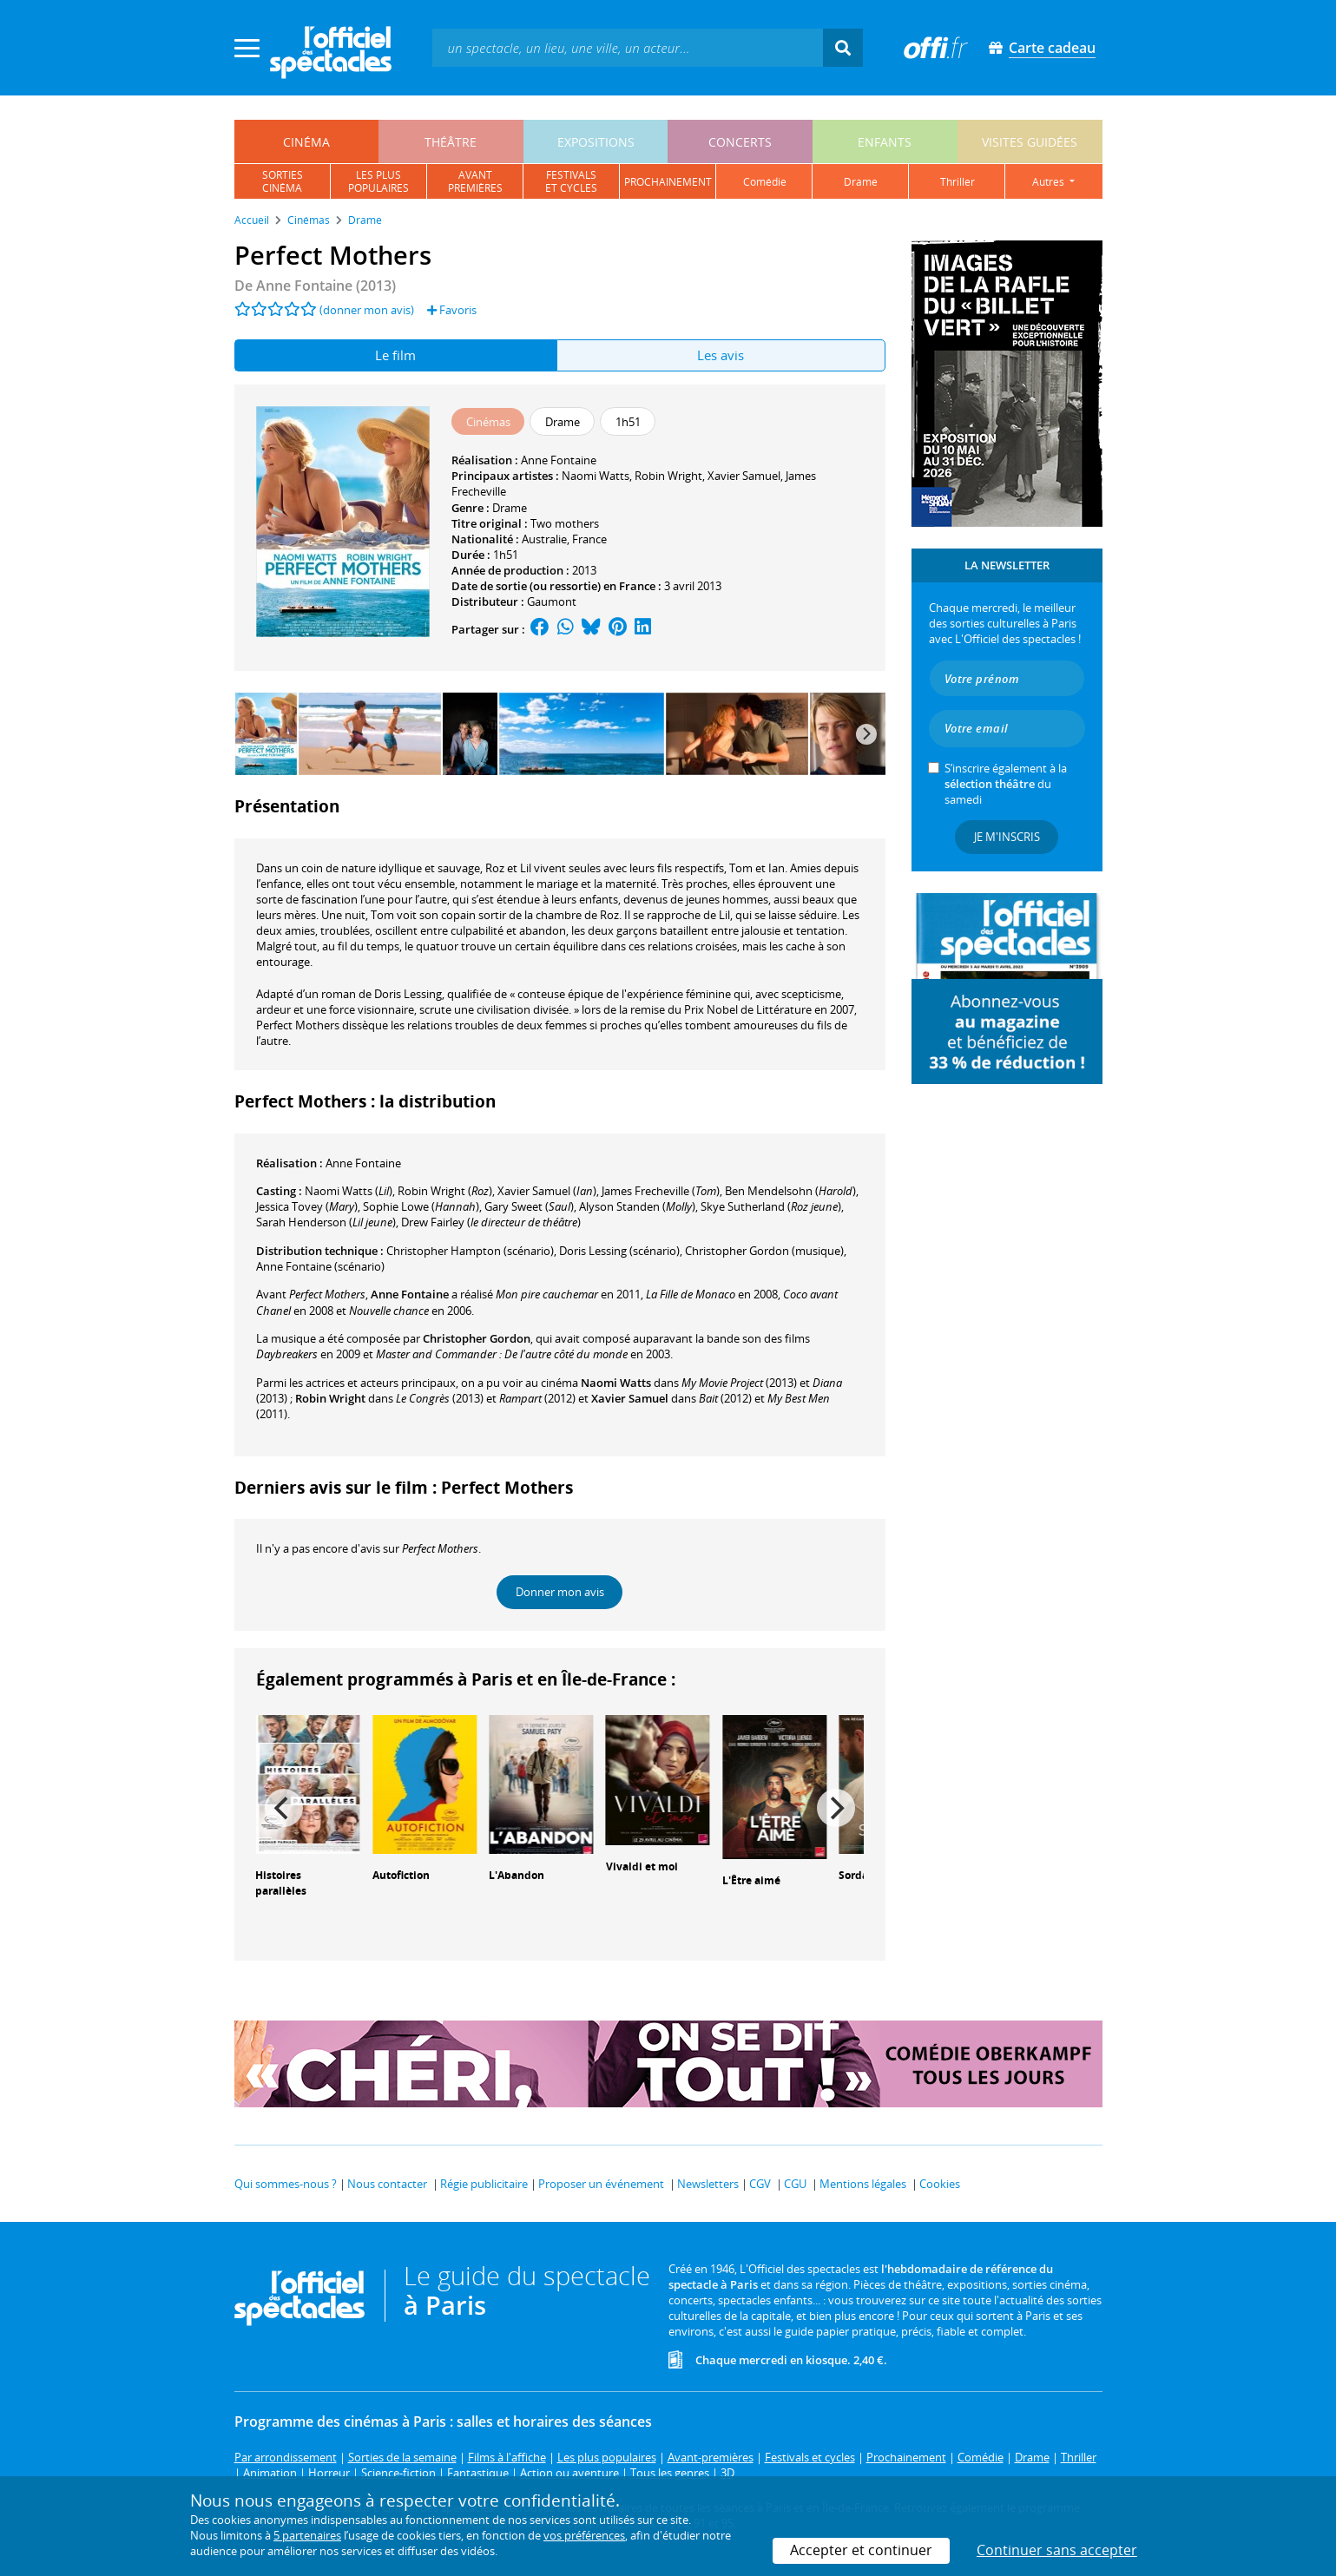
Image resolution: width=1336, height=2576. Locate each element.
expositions (596, 142)
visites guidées (1029, 142)
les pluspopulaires (378, 181)
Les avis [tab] (720, 355)
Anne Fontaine (558, 460)
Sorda (853, 1875)
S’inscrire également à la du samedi (1005, 783)
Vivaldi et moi (642, 1866)
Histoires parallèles (280, 1883)
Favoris (452, 310)
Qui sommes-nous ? (285, 2184)
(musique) (764, 1250)
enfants (885, 142)
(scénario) (470, 1250)
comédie (764, 181)
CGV (760, 2184)
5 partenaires (307, 2535)
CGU (795, 2184)
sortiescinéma (282, 181)
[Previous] (284, 1808)
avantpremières (475, 181)
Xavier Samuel (743, 475)
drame (861, 181)
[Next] (866, 734)
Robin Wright (668, 475)
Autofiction (401, 1875)
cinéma (306, 142)
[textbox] (627, 47)
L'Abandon (516, 1875)
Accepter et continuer (861, 2550)
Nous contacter (387, 2184)
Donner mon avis (560, 1592)
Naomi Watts (595, 475)
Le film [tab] (395, 355)
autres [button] (1049, 181)
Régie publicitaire (484, 2184)
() (348, 1191)
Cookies (939, 2184)
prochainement (668, 181)
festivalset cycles (571, 181)
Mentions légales (862, 2184)
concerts (740, 142)
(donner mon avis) (366, 310)
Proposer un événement (601, 2184)
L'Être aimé (751, 1880)
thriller (957, 181)
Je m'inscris (1007, 836)
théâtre (450, 142)
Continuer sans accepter (1057, 2550)
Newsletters (708, 2184)
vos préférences (584, 2535)
